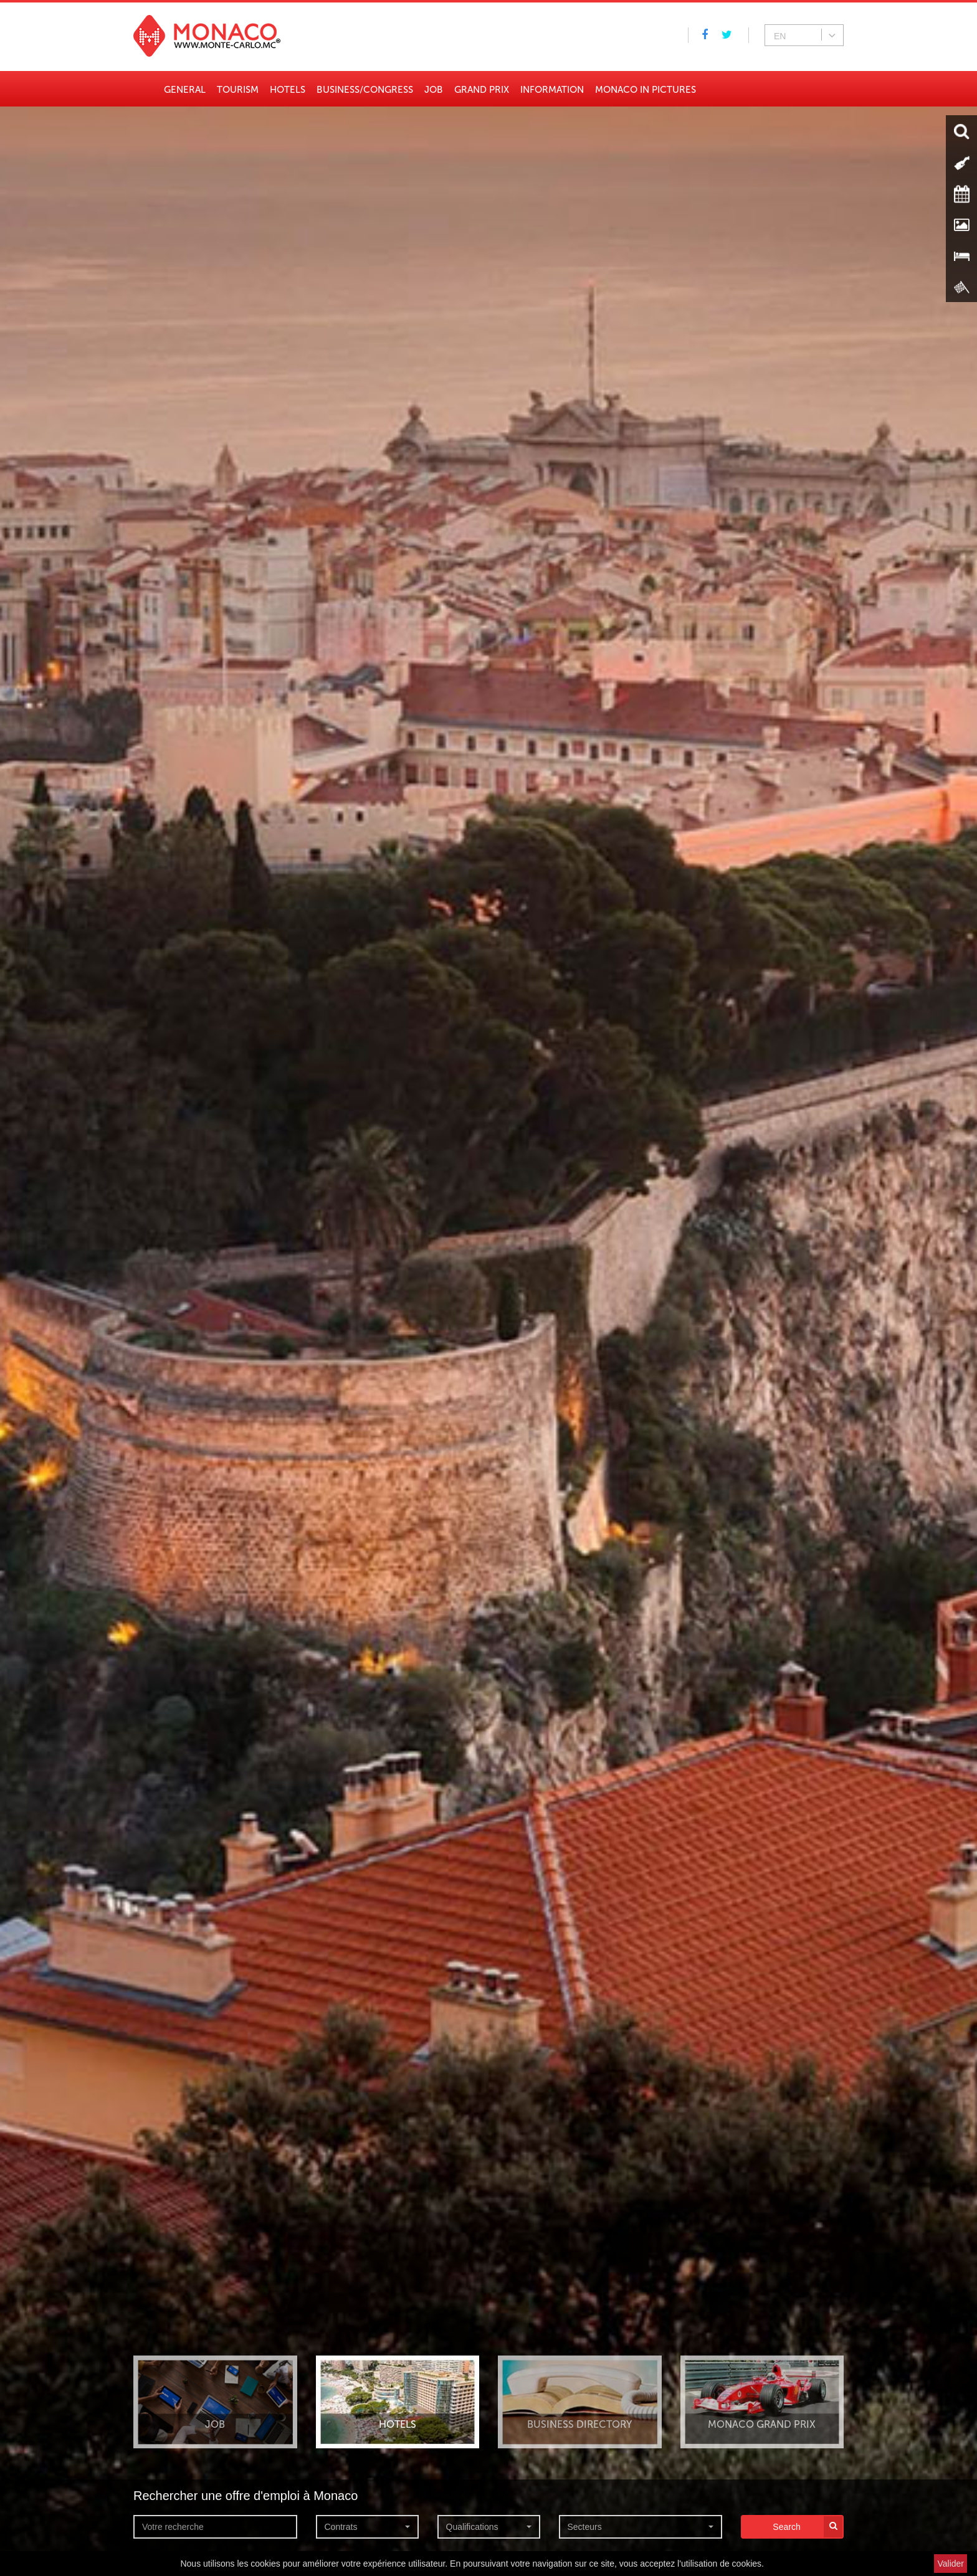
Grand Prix (481, 89)
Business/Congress (365, 89)
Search (807, 2526)
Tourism (238, 89)
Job (433, 89)
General (185, 89)
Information (552, 89)
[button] (367, 2527)
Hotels (287, 89)
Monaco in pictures (645, 89)
